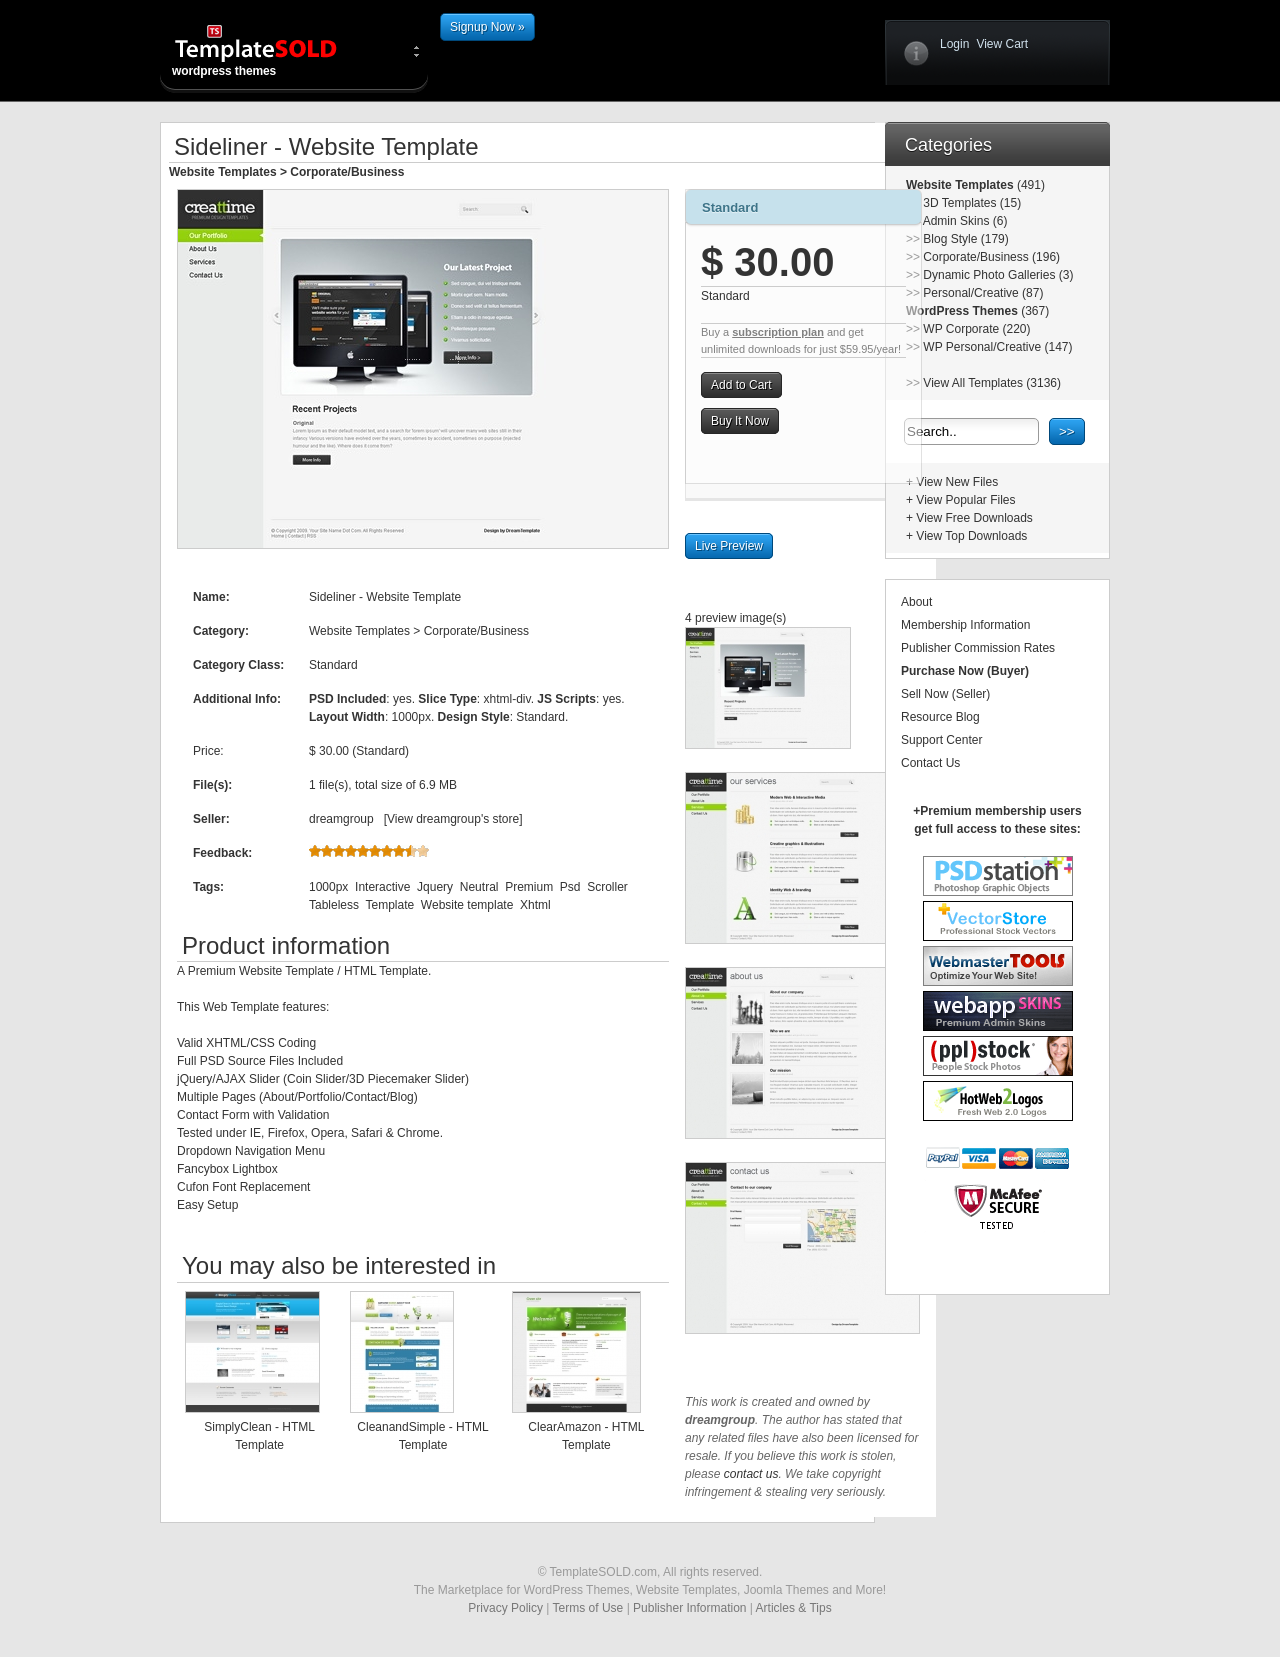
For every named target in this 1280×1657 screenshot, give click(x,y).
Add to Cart (741, 385)
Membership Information (965, 625)
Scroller (607, 887)
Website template (467, 905)
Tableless (334, 905)
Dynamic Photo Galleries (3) (998, 275)
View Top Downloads (971, 536)
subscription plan (778, 332)
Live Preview (729, 546)
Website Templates (223, 172)
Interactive (382, 887)
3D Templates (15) (972, 203)
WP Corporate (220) (976, 329)
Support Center (941, 740)
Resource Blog (940, 717)
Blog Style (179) (965, 239)
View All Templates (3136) (992, 383)
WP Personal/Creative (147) (997, 347)
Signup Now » (487, 27)
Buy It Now (740, 421)
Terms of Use (588, 1608)
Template (389, 905)
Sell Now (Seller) (945, 694)
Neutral (479, 887)
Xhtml (535, 905)
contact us (751, 1474)
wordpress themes (272, 50)
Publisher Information (689, 1608)
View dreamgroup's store (453, 819)
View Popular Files (965, 500)
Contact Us (930, 763)
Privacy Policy (505, 1608)
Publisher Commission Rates (978, 648)
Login (954, 44)
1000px (328, 887)
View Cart (1002, 44)
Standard (730, 207)
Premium (529, 887)
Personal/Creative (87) (983, 293)
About (916, 602)
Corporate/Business (347, 172)
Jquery (435, 887)
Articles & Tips (794, 1608)
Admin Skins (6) (965, 221)
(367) (1033, 311)
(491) (1029, 185)
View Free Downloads (974, 518)
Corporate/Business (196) (991, 257)
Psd (570, 887)
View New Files (957, 482)
